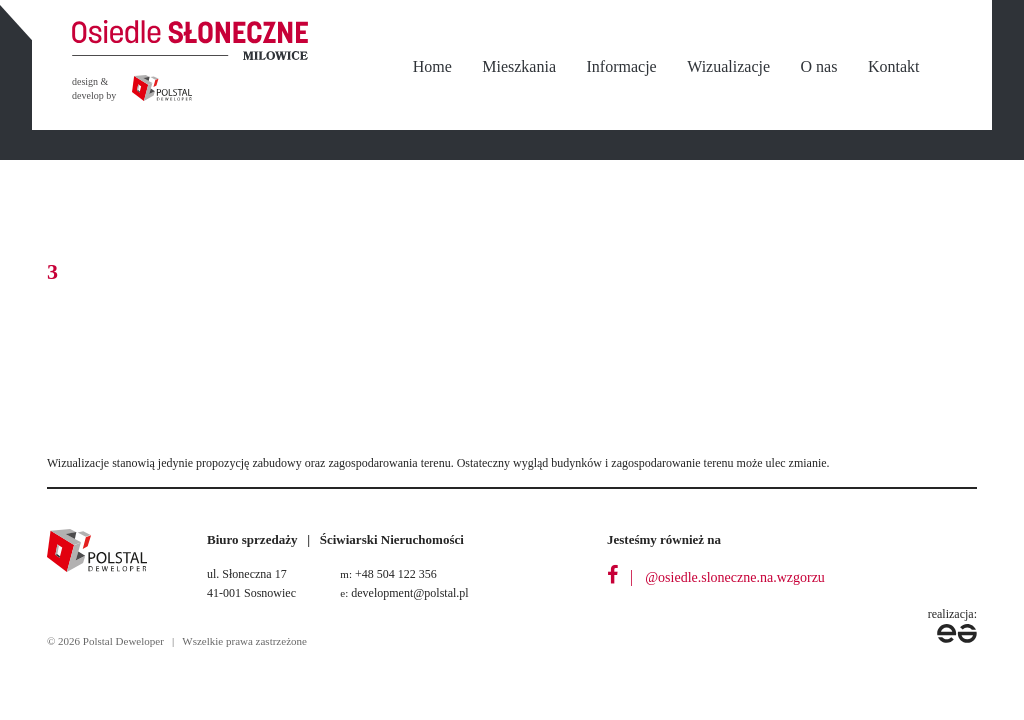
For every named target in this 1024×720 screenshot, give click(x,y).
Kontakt (894, 66)
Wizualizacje (728, 66)
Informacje (622, 66)
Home (432, 66)
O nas (819, 66)
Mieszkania (519, 66)
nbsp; (957, 67)
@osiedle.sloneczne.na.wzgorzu (735, 577)
